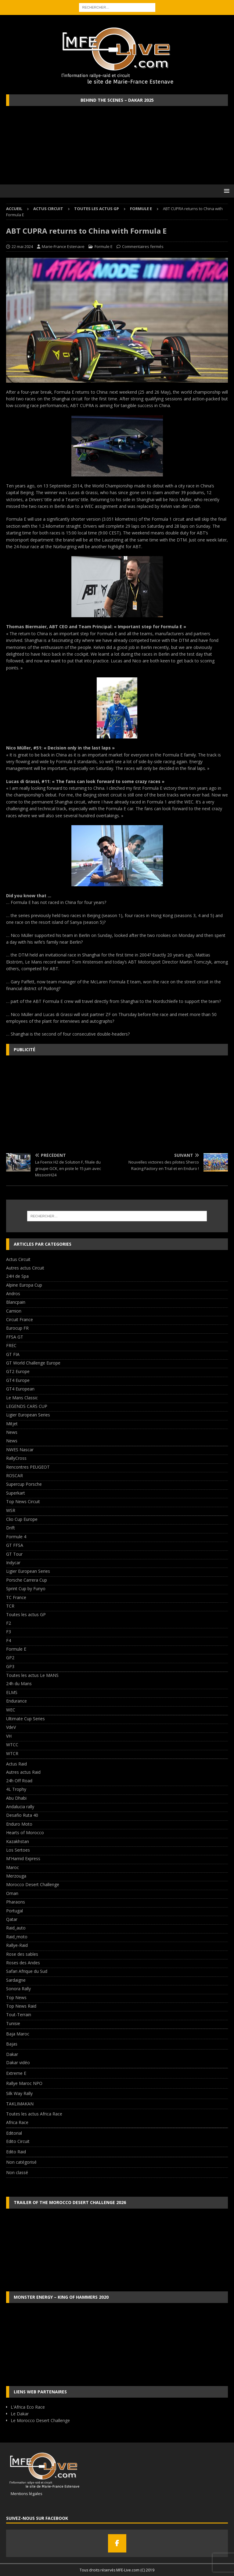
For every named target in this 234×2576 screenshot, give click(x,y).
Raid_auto (16, 1928)
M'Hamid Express (23, 1858)
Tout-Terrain (18, 2014)
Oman (12, 1893)
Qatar (11, 1919)
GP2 (10, 1657)
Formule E (104, 246)
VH (9, 1736)
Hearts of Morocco (25, 1832)
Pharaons (15, 1902)
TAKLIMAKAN (20, 2104)
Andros (13, 1293)
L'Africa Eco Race (28, 2407)
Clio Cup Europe (22, 1519)
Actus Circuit (48, 208)
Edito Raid (16, 2152)
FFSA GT (14, 1337)
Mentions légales (24, 2493)
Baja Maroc (17, 2034)
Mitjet (12, 1423)
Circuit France (19, 1319)
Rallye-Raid (17, 1945)
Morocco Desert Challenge (32, 1884)
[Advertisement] (117, 1104)
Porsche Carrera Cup (26, 1580)
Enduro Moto (19, 1824)
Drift (10, 1528)
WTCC (12, 1744)
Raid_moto (16, 1937)
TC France (16, 1597)
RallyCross (16, 1458)
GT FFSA (14, 1545)
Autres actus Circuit (25, 1268)
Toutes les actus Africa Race (34, 2114)
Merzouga (16, 1876)
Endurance (16, 1701)
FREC (11, 1345)
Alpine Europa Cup (24, 1285)
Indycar (13, 1562)
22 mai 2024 (22, 246)
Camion (13, 1311)
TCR (10, 1606)
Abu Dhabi (16, 1798)
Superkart (15, 1493)
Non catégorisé (21, 2162)
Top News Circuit (23, 1501)
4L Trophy (16, 1789)
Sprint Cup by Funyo (25, 1588)
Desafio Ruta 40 (22, 1815)
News (11, 1432)
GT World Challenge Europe (33, 1363)
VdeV (11, 1727)
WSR (10, 1510)
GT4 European (20, 1389)
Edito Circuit (18, 2141)
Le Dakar (20, 2414)
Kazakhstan (17, 1841)
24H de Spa (17, 1276)
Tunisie (13, 2023)
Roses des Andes (23, 1963)
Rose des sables (22, 1954)
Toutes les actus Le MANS (32, 1675)
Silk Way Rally (19, 2093)
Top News (16, 1997)
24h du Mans (19, 1683)
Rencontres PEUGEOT (28, 1467)
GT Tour (14, 1554)
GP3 (10, 1666)
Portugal (14, 1911)
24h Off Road (19, 1781)
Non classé (17, 2172)
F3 (8, 1631)
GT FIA (13, 1354)
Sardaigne (16, 1980)
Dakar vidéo (18, 2062)
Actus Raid (16, 1764)
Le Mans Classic (22, 1398)
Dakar (12, 2054)
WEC (10, 1710)
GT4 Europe (18, 1380)
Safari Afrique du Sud (26, 1971)
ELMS (11, 1692)
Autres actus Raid (23, 1772)
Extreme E (16, 2073)
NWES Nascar (20, 1449)
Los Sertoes (18, 1850)
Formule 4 (16, 1536)
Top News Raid (21, 2006)
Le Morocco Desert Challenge (40, 2420)
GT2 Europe (18, 1371)
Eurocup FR (17, 1328)
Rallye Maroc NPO (24, 2083)
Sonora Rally (18, 1988)
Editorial (14, 2133)
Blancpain (15, 1302)
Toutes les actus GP (96, 208)
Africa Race (17, 2122)
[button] (225, 190)
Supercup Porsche (24, 1484)
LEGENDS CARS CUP (26, 1406)
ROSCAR (14, 1475)
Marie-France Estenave (63, 246)
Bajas (11, 2044)
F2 (8, 1623)
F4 (8, 1640)
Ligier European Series (28, 1415)
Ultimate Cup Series (25, 1719)
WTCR (12, 1753)
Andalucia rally (20, 1806)
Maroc (12, 1867)
